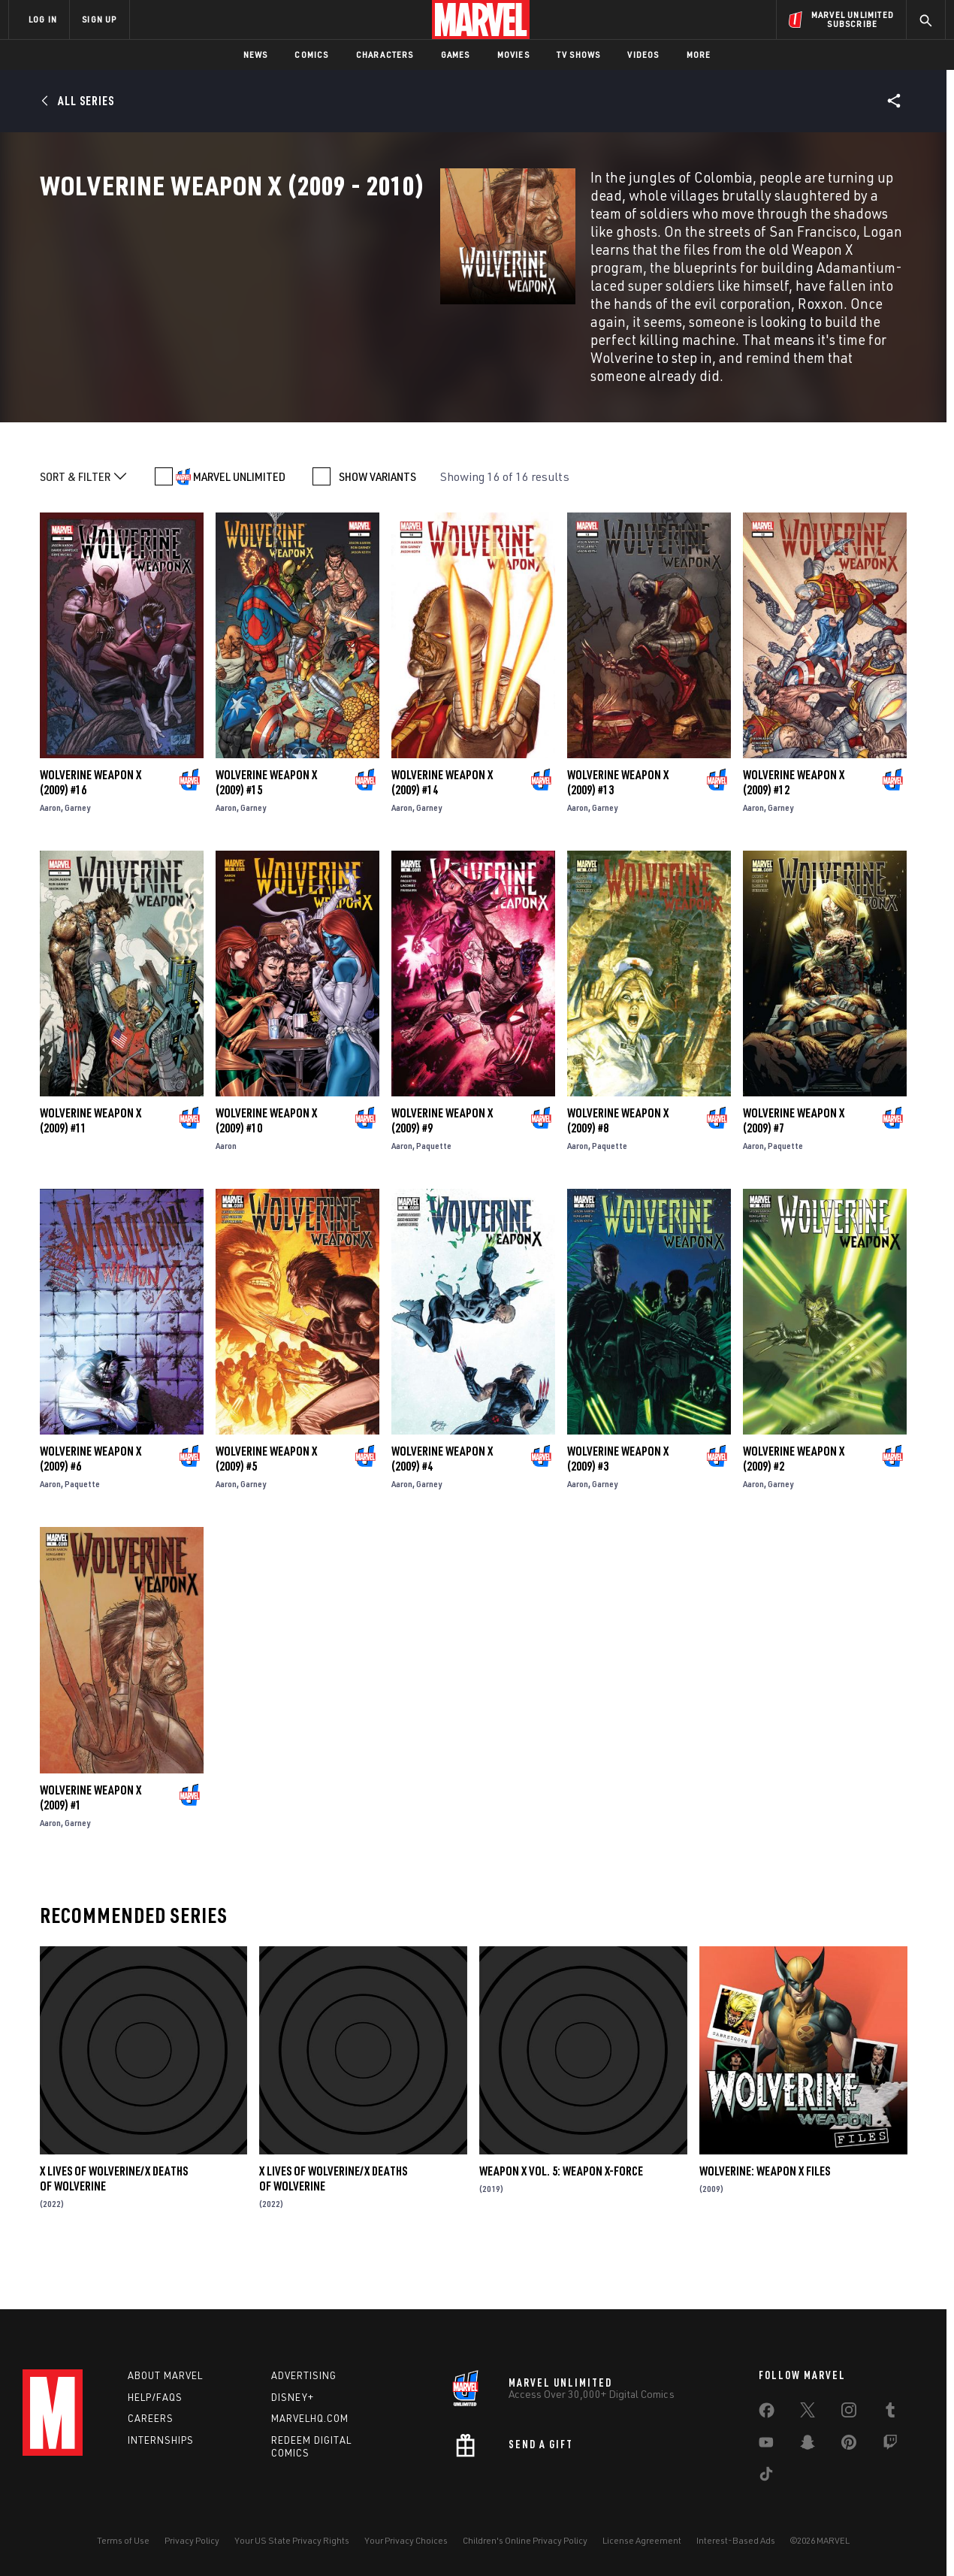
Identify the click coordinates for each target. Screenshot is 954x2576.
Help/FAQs (155, 2397)
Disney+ (292, 2397)
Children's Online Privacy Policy (525, 2540)
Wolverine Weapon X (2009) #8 (618, 1160)
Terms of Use (123, 2540)
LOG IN (43, 19)
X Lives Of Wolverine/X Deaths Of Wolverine (114, 2218)
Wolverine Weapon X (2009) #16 (90, 822)
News (255, 54)
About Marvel (165, 2375)
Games (455, 54)
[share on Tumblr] (890, 2412)
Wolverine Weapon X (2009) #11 (90, 1160)
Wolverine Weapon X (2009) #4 (442, 1498)
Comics (311, 54)
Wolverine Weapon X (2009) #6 (90, 1498)
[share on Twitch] (890, 2445)
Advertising (304, 2375)
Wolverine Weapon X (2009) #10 (266, 1160)
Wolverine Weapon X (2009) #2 (793, 1498)
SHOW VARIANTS (377, 516)
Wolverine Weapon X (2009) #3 (618, 1498)
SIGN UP (99, 19)
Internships (161, 2440)
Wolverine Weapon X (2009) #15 (266, 822)
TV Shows (579, 54)
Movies (513, 54)
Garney (77, 847)
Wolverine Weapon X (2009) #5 (266, 1498)
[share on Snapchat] (807, 2445)
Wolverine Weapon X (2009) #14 (442, 822)
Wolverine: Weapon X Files (764, 2210)
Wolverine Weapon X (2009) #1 (90, 1837)
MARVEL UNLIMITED (239, 516)
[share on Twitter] (807, 2412)
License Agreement (641, 2540)
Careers (151, 2418)
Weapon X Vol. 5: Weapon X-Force (561, 2210)
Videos (643, 54)
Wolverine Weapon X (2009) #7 (793, 1160)
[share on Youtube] (766, 2445)
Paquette (433, 1185)
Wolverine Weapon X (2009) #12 (793, 822)
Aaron (50, 847)
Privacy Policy (192, 2540)
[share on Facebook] (766, 2413)
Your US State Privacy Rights (291, 2540)
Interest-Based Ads (735, 2540)
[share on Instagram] (848, 2412)
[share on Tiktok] (766, 2476)
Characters (385, 54)
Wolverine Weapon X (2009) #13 (618, 822)
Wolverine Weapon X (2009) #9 (442, 1160)
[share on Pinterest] (848, 2445)
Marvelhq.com (310, 2418)
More (699, 54)
